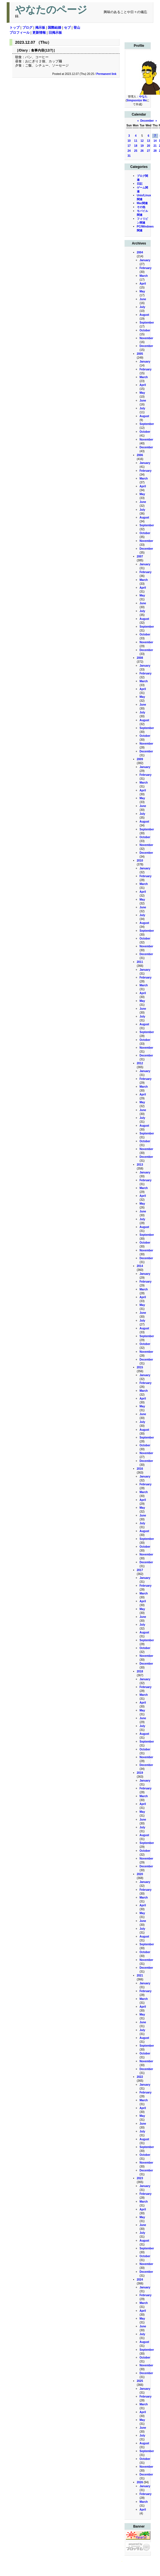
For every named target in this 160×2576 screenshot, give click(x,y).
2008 (140, 657)
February (146, 268)
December (147, 120)
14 (155, 140)
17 (129, 145)
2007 (140, 556)
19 (142, 145)
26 (142, 150)
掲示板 (40, 28)
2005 (140, 353)
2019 (140, 1772)
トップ (14, 28)
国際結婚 (54, 28)
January (145, 260)
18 (135, 145)
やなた (143, 96)
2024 (140, 2279)
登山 (76, 28)
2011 (140, 961)
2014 (140, 1266)
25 (135, 150)
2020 (140, 1874)
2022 (140, 2076)
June (143, 299)
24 (129, 150)
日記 (139, 183)
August (144, 314)
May (142, 291)
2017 (140, 1570)
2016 (140, 1468)
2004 (140, 252)
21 (155, 145)
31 (129, 155)
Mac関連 (142, 203)
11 (135, 140)
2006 (140, 455)
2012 (140, 1063)
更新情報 (39, 33)
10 (129, 140)
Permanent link (106, 73)
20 (148, 145)
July (142, 307)
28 (155, 150)
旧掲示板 (55, 33)
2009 (140, 759)
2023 (140, 2178)
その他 (141, 207)
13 (148, 140)
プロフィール (19, 33)
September (147, 322)
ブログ (27, 28)
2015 (140, 1367)
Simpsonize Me (136, 100)
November (146, 338)
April (143, 283)
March (144, 275)
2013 (140, 1164)
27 (148, 150)
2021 (140, 1975)
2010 (140, 860)
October (145, 330)
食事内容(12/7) (42, 50)
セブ (67, 28)
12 (142, 140)
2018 (140, 1671)
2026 (140, 2482)
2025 (140, 2380)
